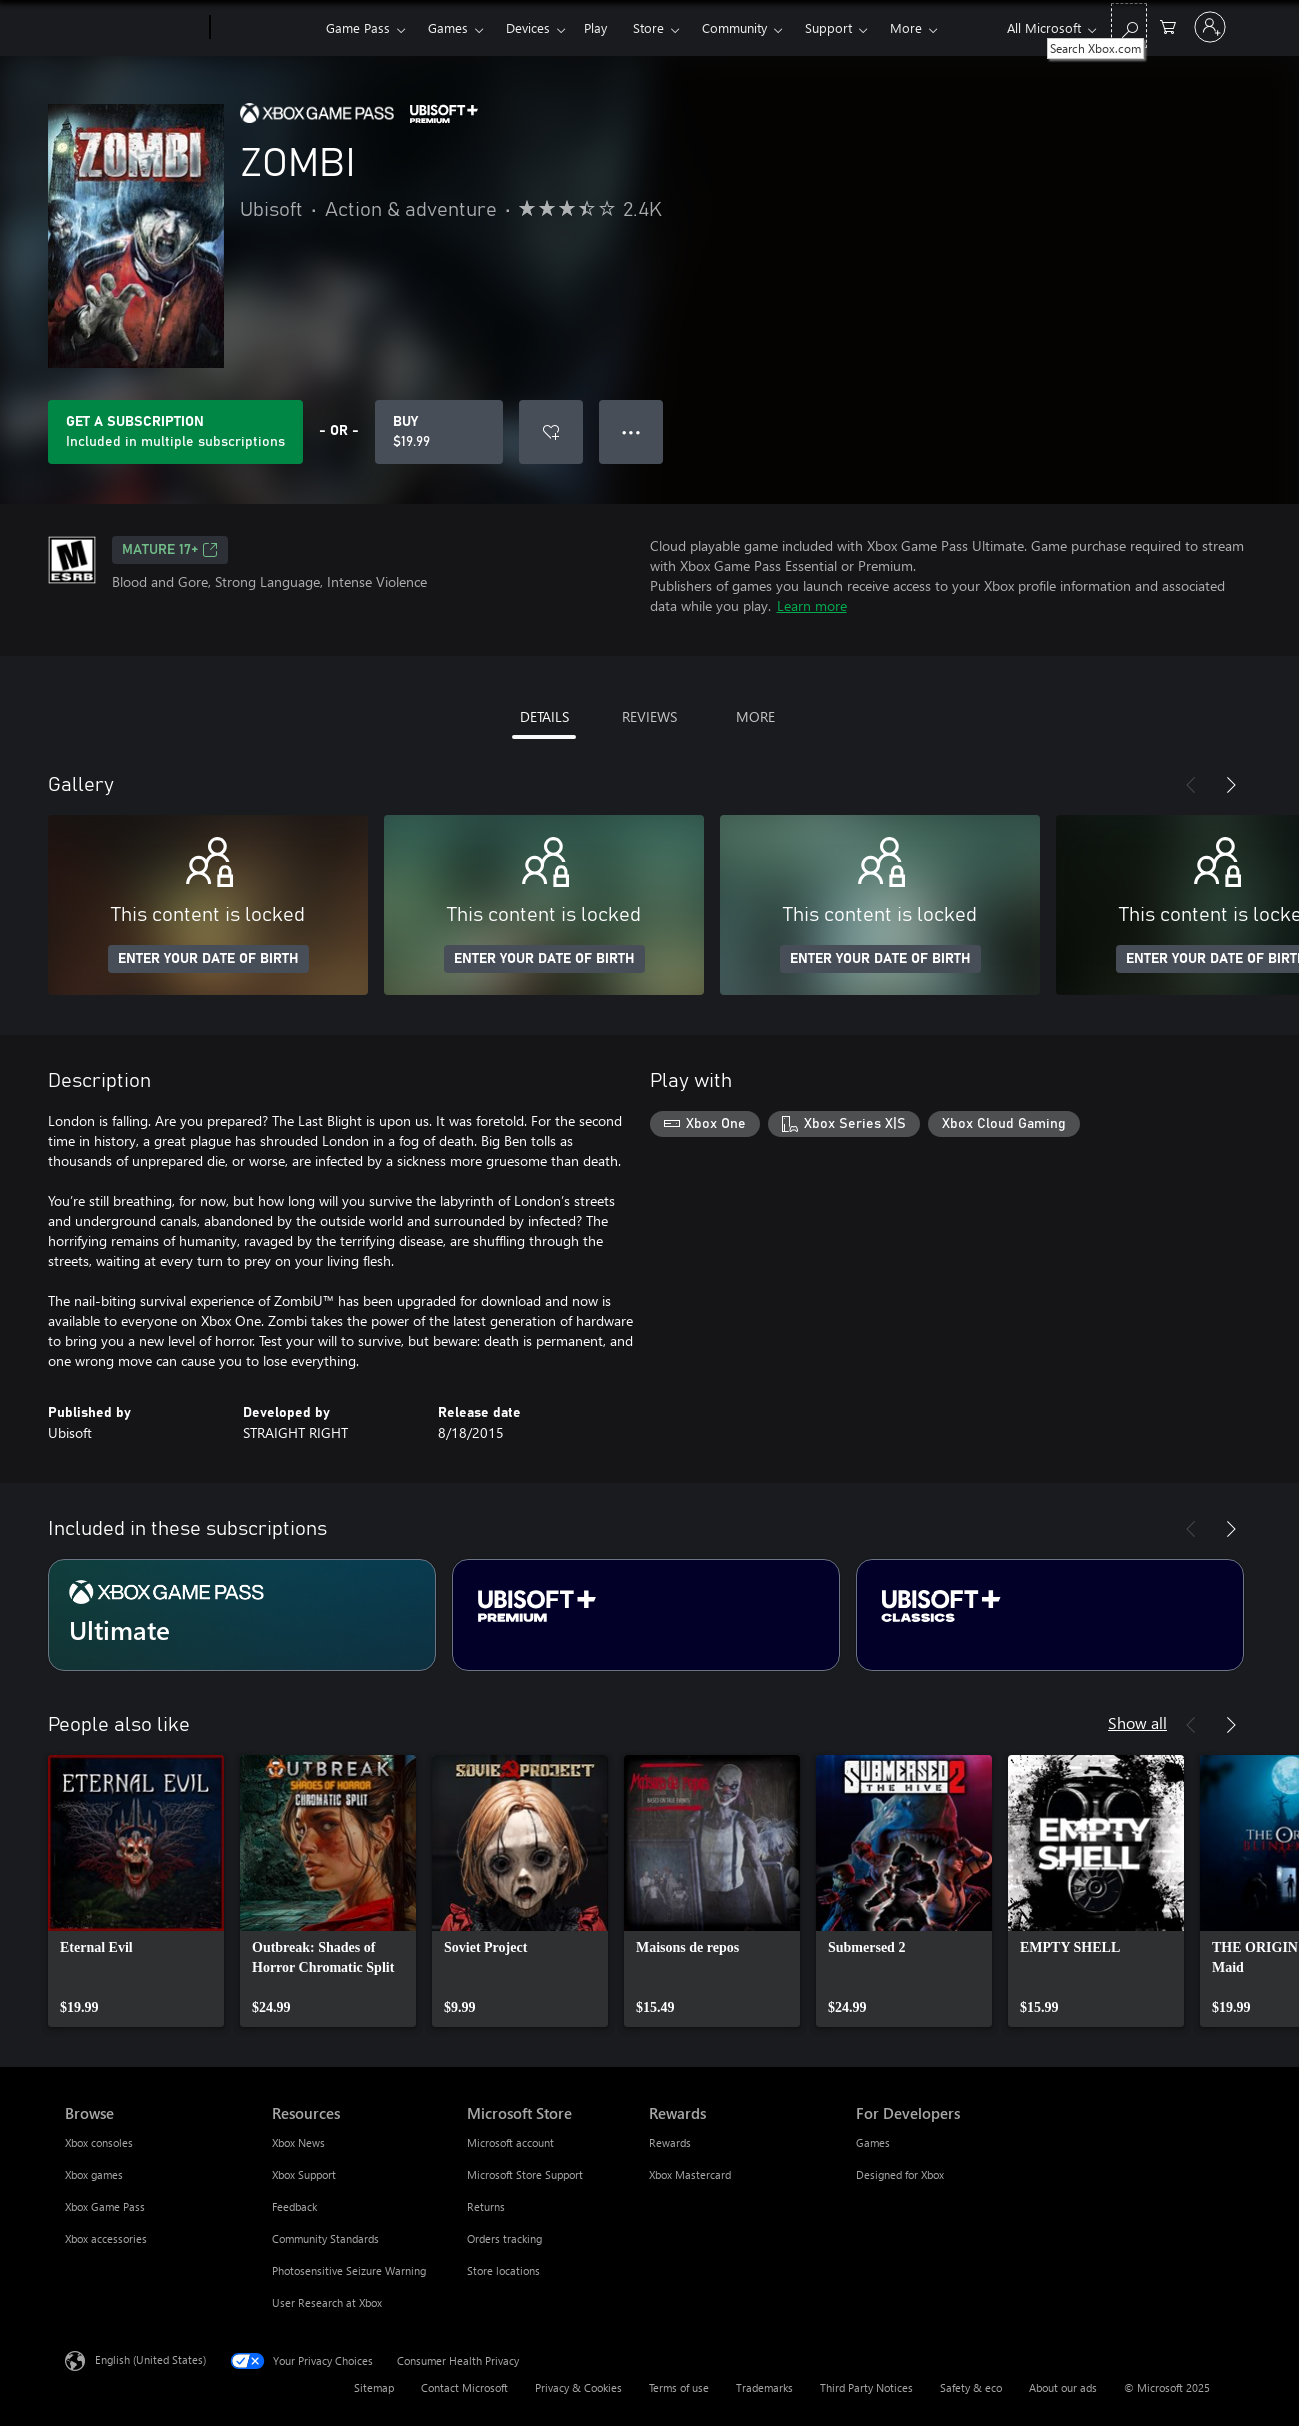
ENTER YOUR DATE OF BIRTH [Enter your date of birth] (208, 959)
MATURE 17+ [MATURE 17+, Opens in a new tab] (170, 550)
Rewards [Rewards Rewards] (670, 2142)
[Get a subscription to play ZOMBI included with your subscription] (175, 432)
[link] (136, 1891)
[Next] (1231, 785)
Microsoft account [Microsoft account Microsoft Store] (510, 2142)
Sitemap (374, 2387)
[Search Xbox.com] (1129, 25)
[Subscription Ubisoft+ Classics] (1050, 1615)
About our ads (1063, 2387)
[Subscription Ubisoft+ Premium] (646, 1615)
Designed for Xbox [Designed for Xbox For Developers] (900, 2174)
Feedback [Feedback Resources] (294, 2206)
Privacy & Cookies (578, 2387)
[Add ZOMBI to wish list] (551, 432)
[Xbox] (265, 28)
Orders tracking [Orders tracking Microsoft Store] (504, 2238)
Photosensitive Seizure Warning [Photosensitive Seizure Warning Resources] (349, 2270)
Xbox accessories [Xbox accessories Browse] (106, 2238)
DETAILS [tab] (544, 716)
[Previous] (1191, 785)
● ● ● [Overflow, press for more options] (631, 431)
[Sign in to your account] (1210, 27)
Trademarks (764, 2387)
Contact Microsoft (464, 2387)
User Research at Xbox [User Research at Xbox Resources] (327, 2302)
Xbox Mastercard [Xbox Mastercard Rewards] (690, 2174)
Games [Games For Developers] (873, 2142)
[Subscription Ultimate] (242, 1615)
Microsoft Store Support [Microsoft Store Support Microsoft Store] (525, 2174)
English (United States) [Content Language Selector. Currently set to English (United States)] (150, 2359)
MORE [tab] (755, 716)
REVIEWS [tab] (649, 716)
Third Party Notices (866, 2387)
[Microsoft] (133, 28)
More (906, 27)
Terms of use (679, 2387)
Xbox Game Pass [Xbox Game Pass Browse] (105, 2206)
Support (828, 27)
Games (448, 27)
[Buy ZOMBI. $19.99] (439, 432)
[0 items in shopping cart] (1168, 25)
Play (595, 27)
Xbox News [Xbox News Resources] (298, 2142)
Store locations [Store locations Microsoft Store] (503, 2270)
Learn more (812, 605)
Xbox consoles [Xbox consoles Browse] (99, 2142)
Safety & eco (971, 2387)
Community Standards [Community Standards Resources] (325, 2238)
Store (648, 27)
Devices (528, 27)
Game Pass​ (358, 27)
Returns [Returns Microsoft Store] (486, 2206)
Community (734, 27)
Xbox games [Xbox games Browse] (94, 2174)
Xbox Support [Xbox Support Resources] (304, 2174)
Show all (1137, 1722)
